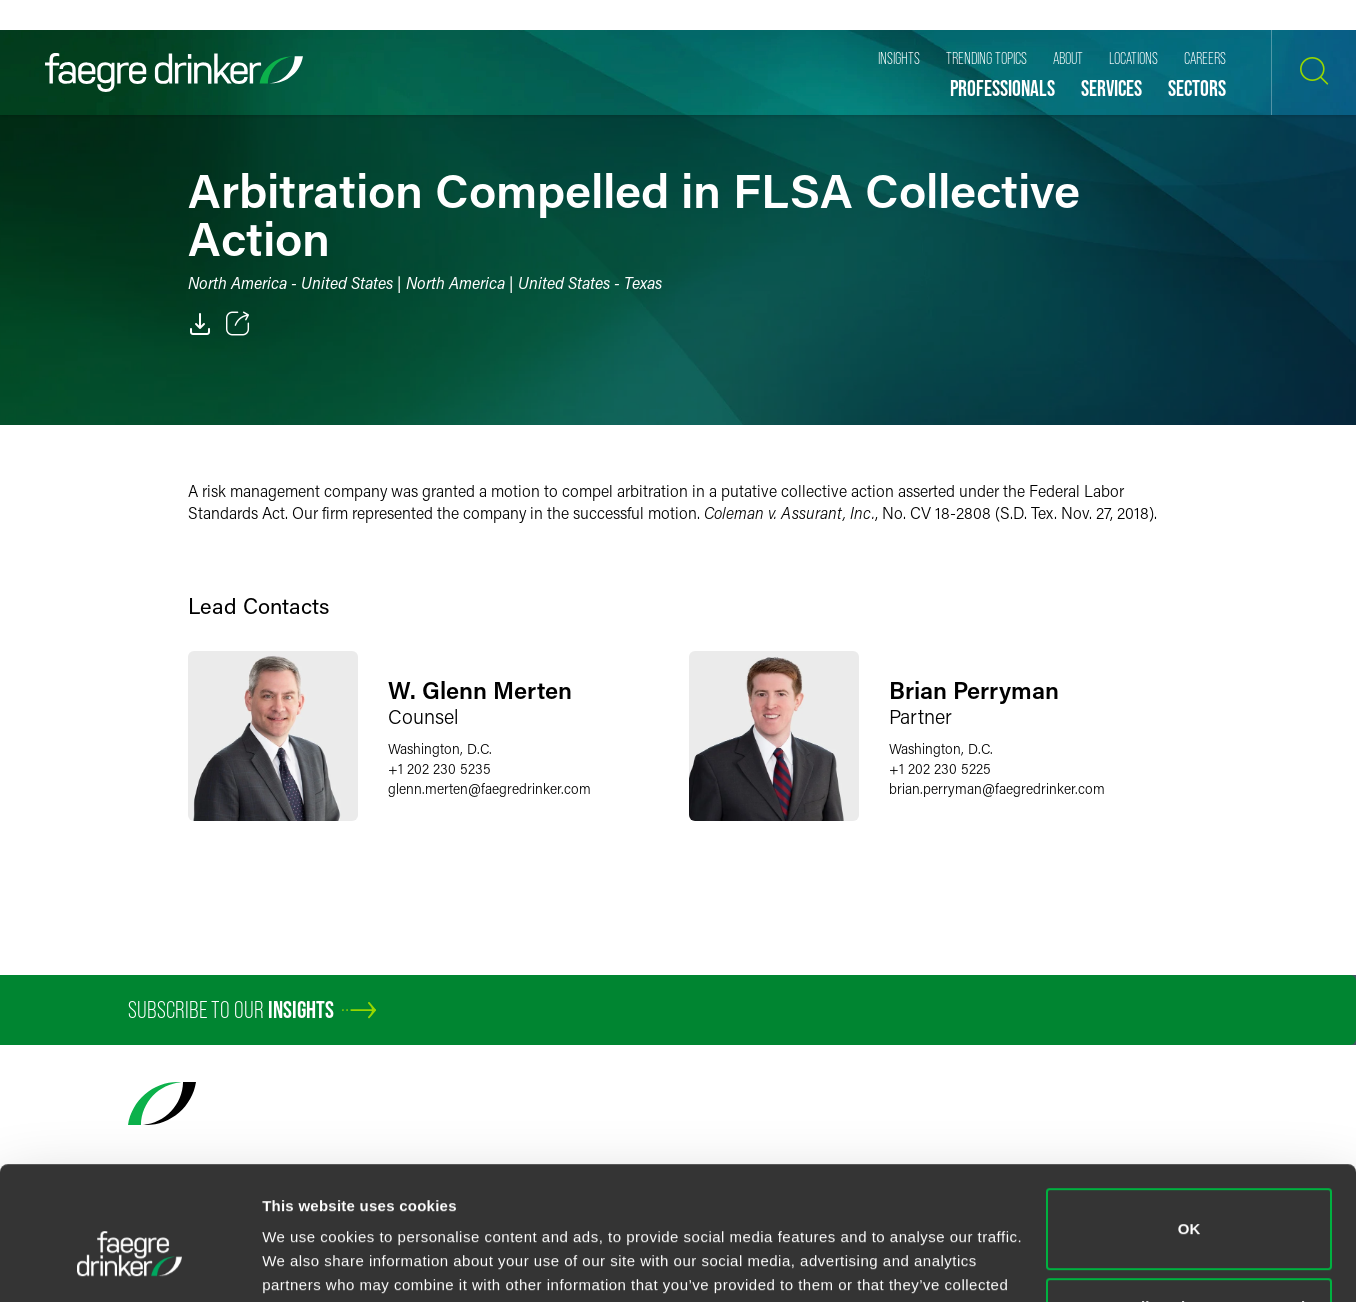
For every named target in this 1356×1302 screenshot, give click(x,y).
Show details (308, 1262)
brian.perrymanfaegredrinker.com (997, 788)
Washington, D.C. (440, 748)
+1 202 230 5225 (940, 768)
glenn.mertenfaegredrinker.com (489, 788)
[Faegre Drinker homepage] (174, 72)
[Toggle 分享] (238, 324)
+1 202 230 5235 (439, 768)
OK (1189, 1127)
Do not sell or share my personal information (1189, 1216)
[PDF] (200, 324)
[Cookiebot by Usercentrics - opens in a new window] (129, 1263)
